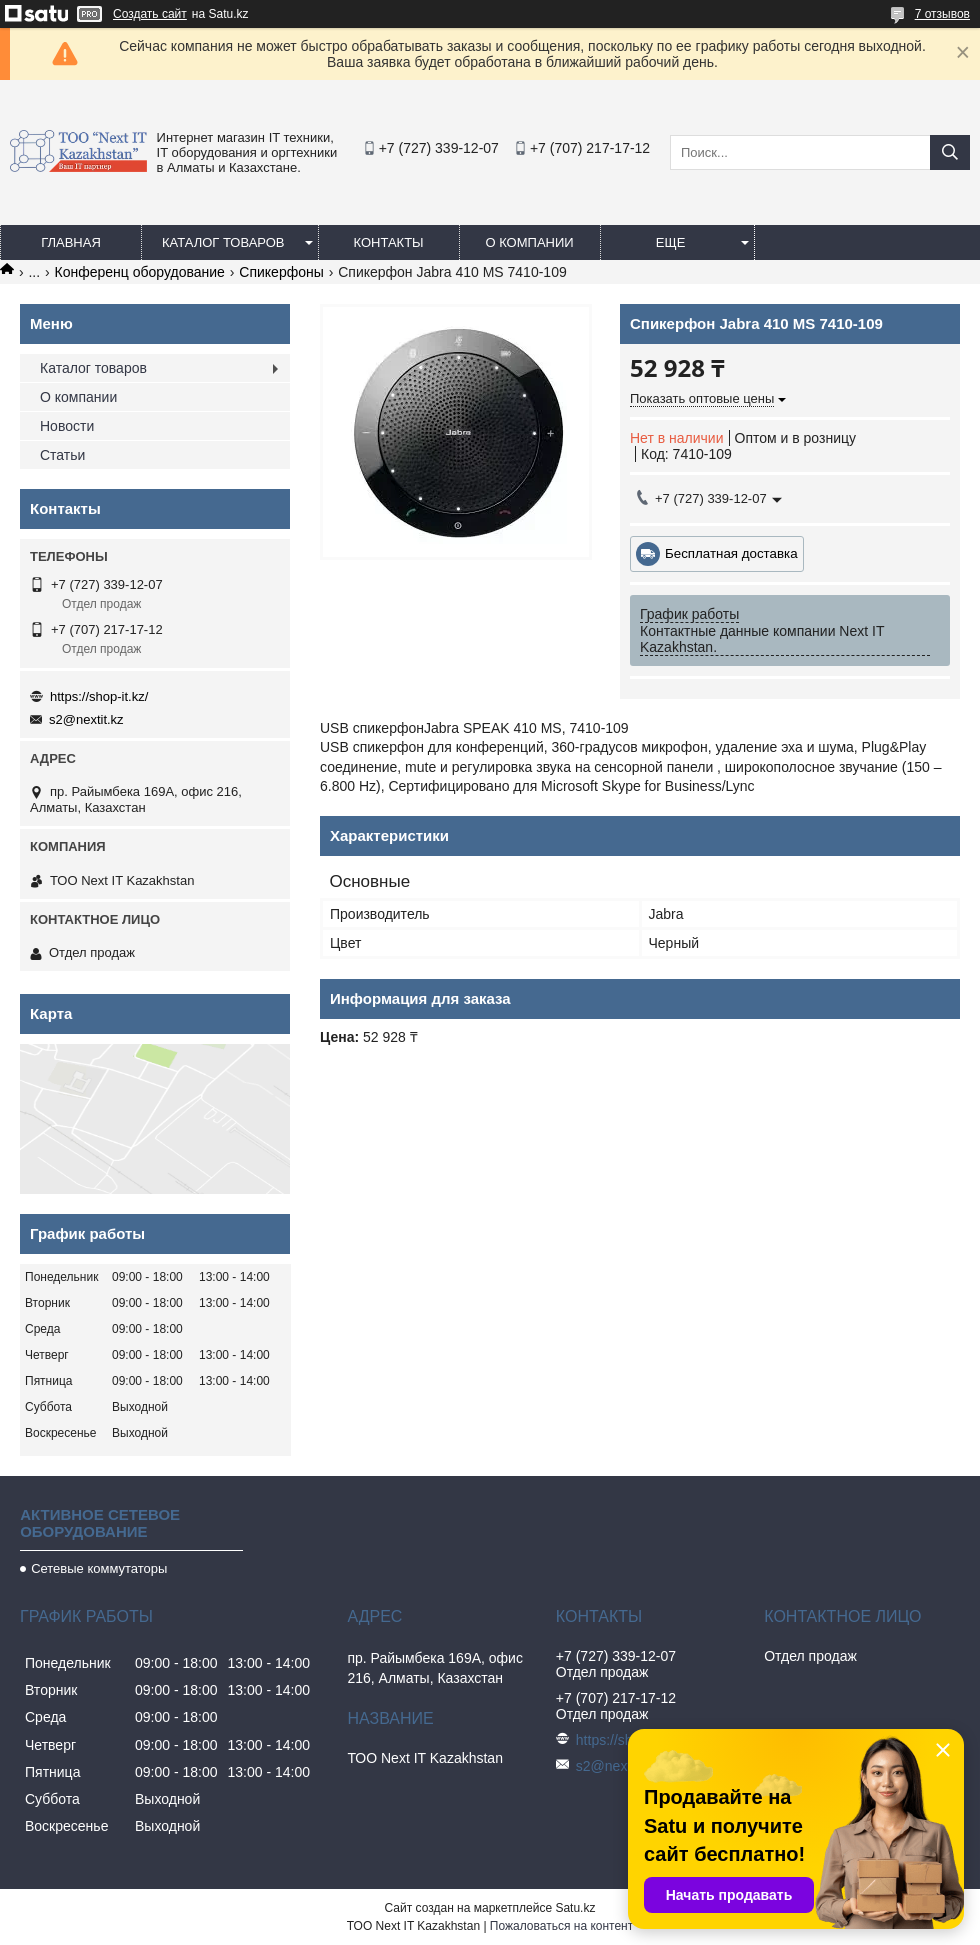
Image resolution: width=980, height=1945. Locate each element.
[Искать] (950, 152)
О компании (529, 242)
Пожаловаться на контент (561, 1926)
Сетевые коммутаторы (99, 1568)
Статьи (62, 455)
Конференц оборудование (140, 272)
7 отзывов (942, 14)
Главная (71, 242)
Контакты (388, 242)
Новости (67, 426)
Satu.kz (575, 1908)
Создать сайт (150, 14)
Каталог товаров (223, 242)
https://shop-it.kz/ (99, 696)
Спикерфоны (281, 272)
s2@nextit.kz (86, 719)
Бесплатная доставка (731, 553)
